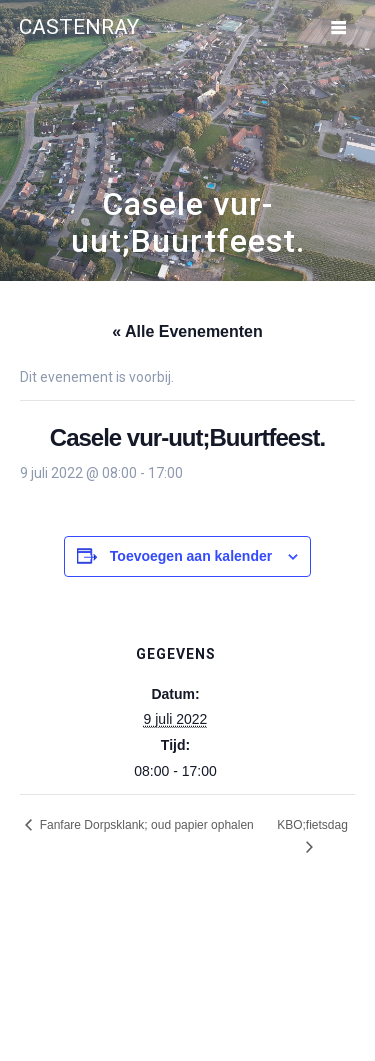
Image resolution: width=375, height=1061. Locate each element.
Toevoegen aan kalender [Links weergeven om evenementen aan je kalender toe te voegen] (191, 556)
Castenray (79, 27)
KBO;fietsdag (312, 825)
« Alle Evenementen (187, 331)
